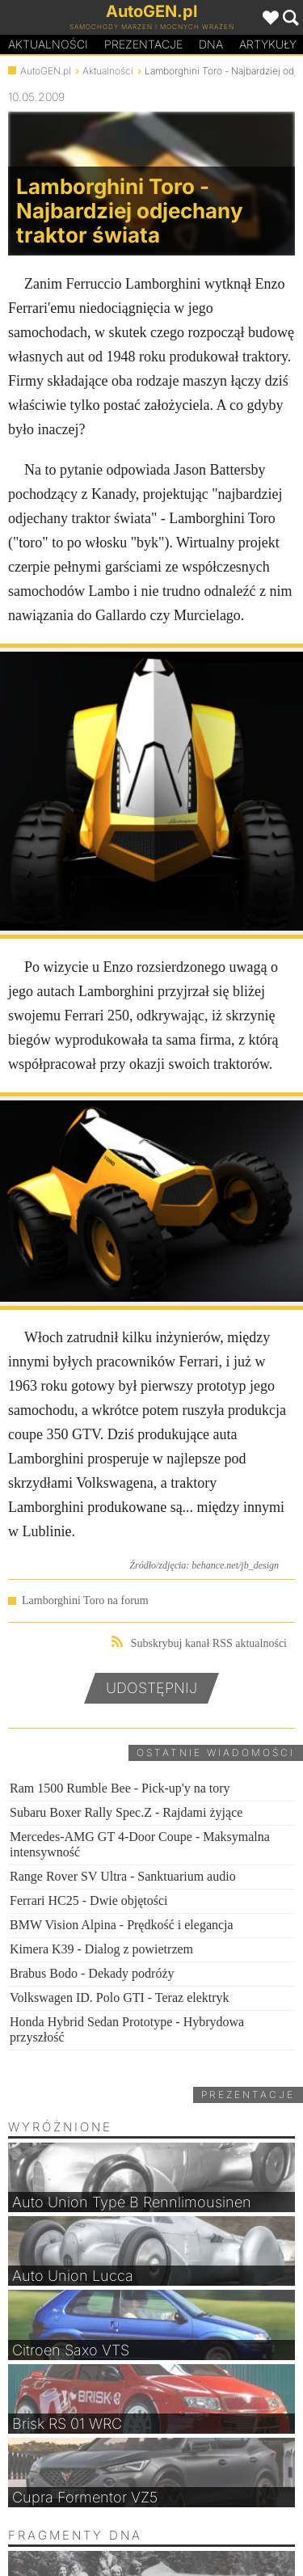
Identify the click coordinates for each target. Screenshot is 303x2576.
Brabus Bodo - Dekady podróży (92, 1973)
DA (211, 44)
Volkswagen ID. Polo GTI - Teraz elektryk (119, 1997)
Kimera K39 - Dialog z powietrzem (101, 1949)
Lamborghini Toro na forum (85, 1600)
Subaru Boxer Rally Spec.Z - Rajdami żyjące (126, 1812)
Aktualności (48, 44)
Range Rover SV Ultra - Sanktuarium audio (123, 1876)
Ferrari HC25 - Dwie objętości (89, 1900)
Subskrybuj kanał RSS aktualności (199, 1642)
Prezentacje (143, 44)
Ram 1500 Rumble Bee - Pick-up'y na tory (120, 1788)
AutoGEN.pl (45, 71)
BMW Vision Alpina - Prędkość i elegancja (122, 1925)
